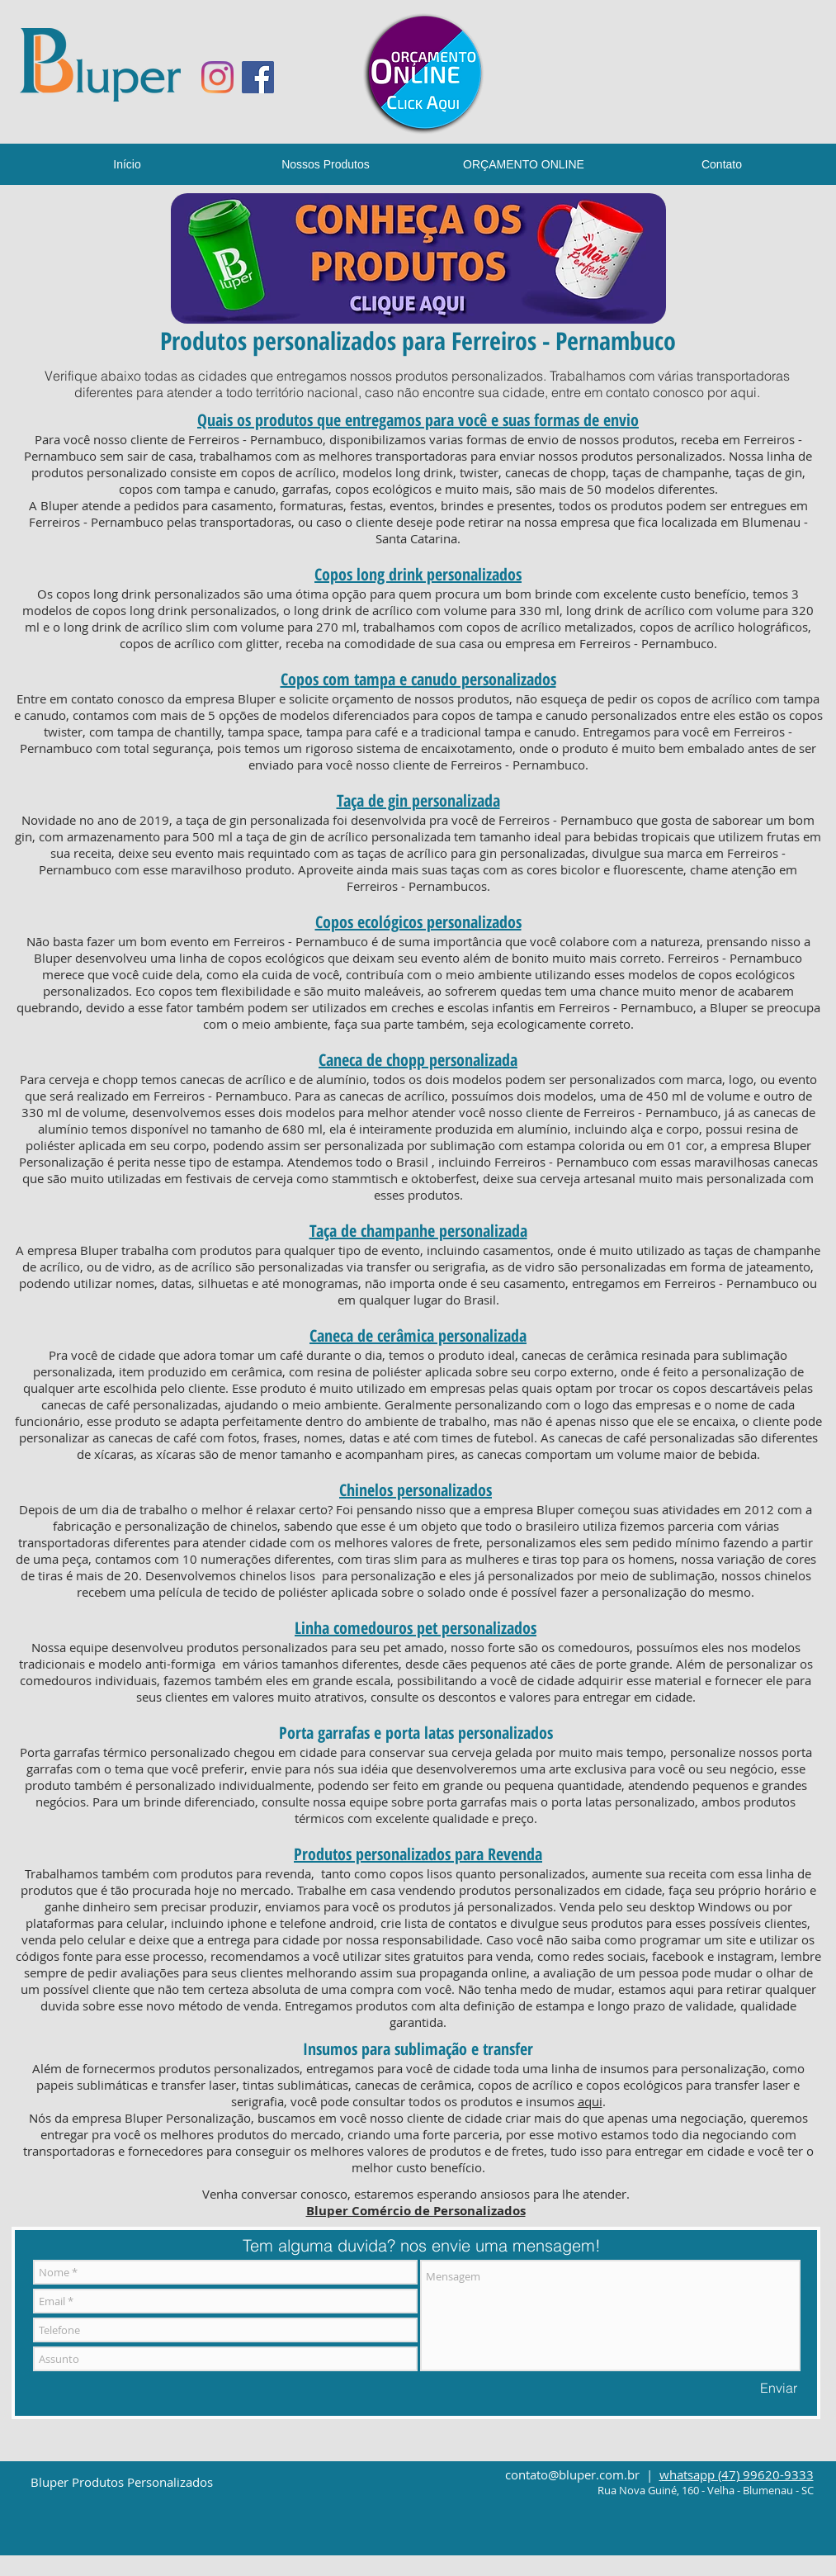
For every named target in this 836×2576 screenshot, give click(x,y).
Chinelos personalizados (415, 1490)
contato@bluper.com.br (572, 2474)
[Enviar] (778, 2387)
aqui (743, 392)
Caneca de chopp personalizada (418, 1060)
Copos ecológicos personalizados (418, 922)
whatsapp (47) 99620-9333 (736, 2474)
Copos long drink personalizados (418, 574)
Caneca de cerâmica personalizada (418, 1335)
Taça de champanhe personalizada (418, 1230)
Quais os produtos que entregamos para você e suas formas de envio (418, 420)
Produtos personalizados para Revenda (418, 1854)
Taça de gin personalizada (418, 800)
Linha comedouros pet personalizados (415, 1628)
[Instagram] (217, 77)
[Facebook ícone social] (258, 77)
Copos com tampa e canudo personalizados (418, 679)
